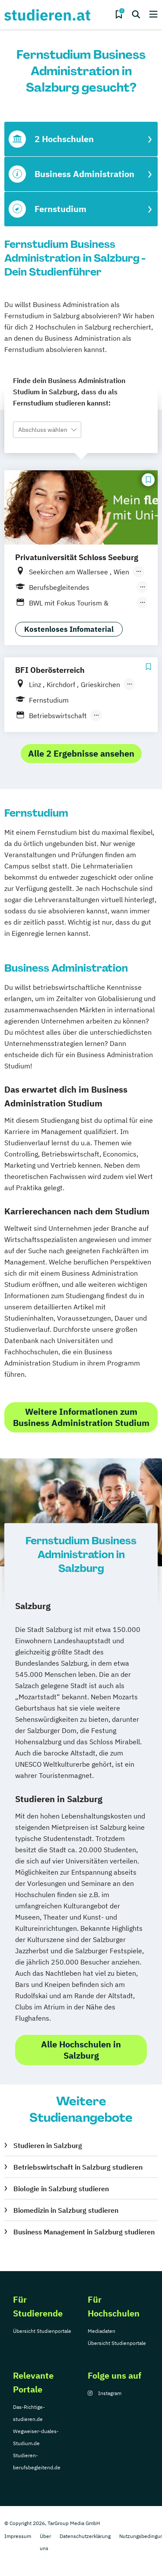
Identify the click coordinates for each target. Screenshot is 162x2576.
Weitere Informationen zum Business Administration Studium (81, 1417)
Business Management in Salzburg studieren (84, 2231)
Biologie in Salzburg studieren (61, 2188)
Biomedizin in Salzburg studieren (65, 2210)
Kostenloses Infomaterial (69, 629)
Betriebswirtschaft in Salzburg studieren (78, 2167)
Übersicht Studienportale (42, 2331)
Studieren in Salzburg (47, 2145)
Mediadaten (101, 2331)
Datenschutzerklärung (85, 2536)
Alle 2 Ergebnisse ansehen (81, 753)
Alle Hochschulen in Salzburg (81, 2049)
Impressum (17, 2536)
